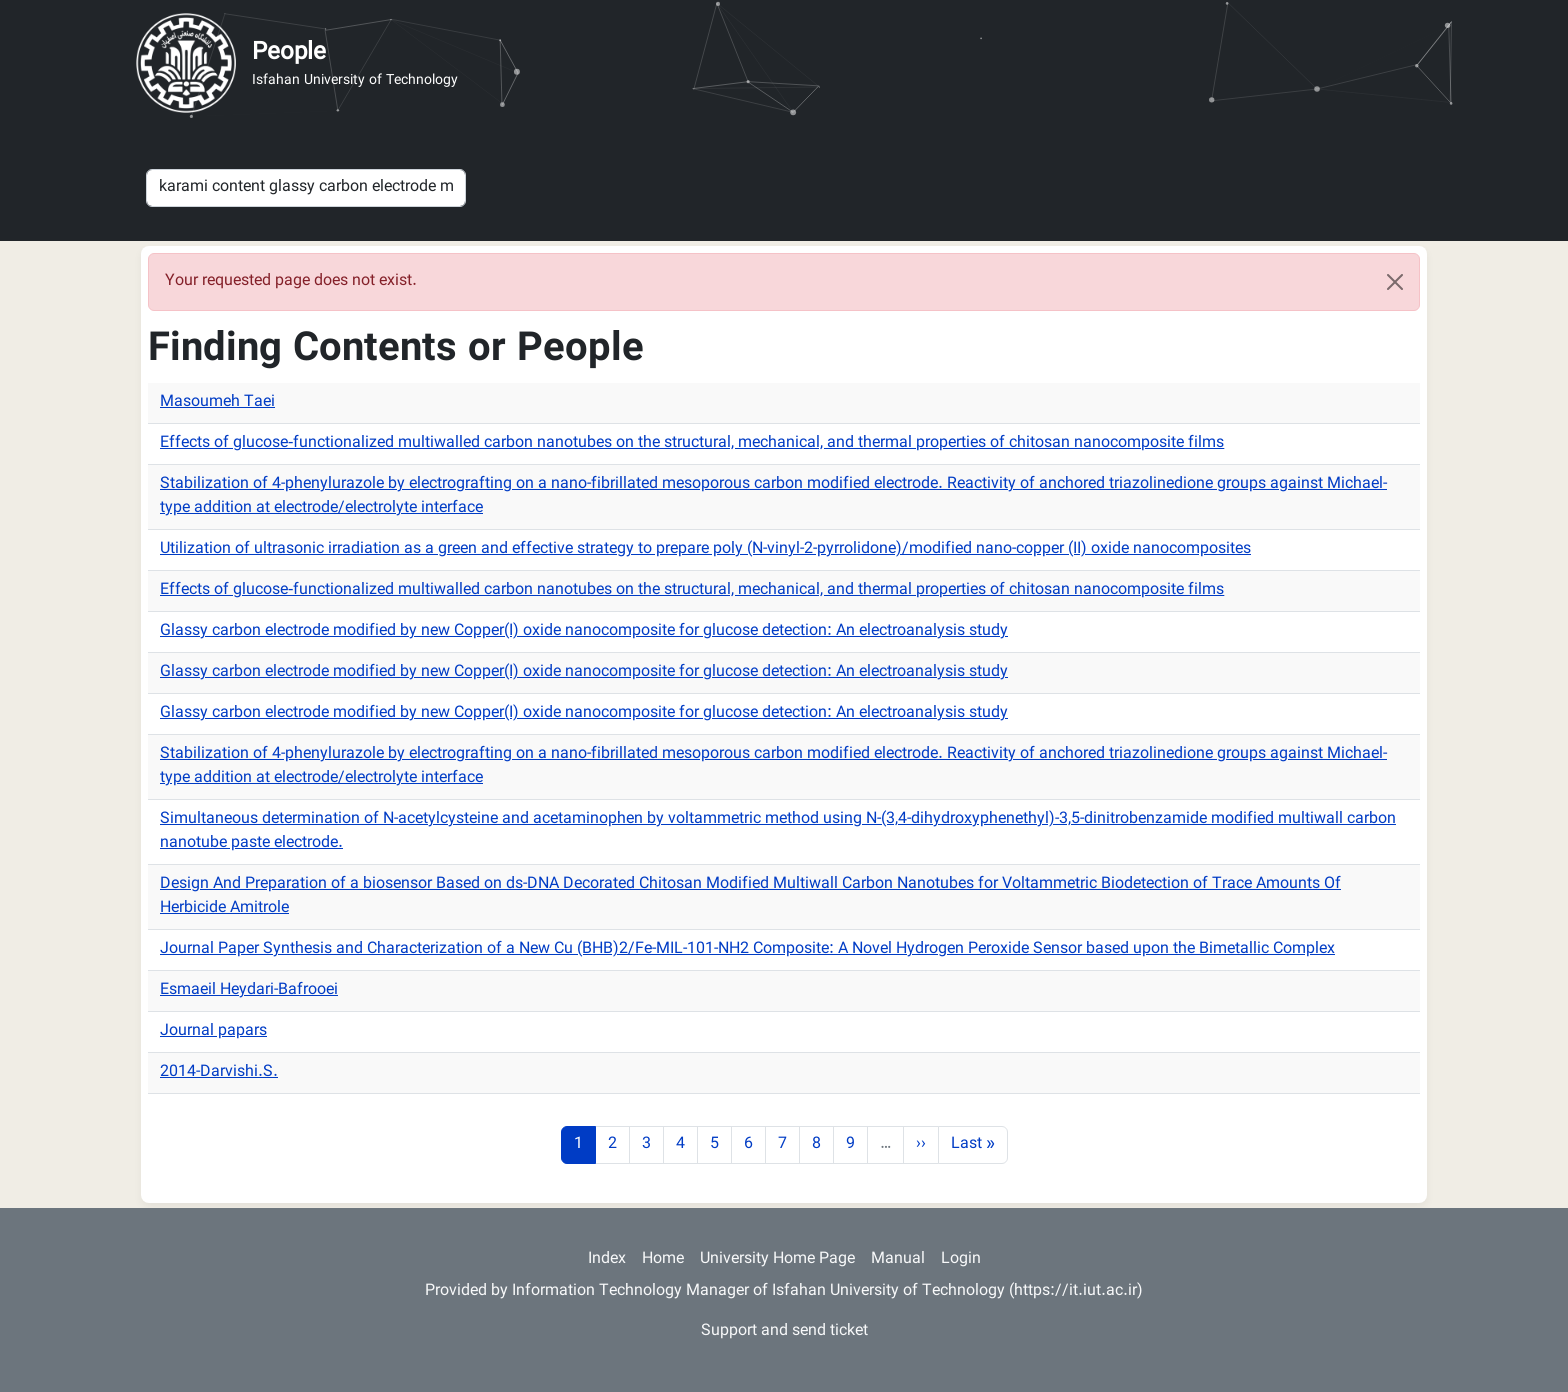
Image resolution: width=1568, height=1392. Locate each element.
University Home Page (777, 1259)
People (289, 53)
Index (607, 1259)
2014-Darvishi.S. (219, 1072)
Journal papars (213, 1031)
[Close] (1395, 282)
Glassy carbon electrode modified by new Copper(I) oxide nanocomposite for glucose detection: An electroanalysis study (584, 631)
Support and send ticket (784, 1331)
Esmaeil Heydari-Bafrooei (249, 990)
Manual (898, 1259)
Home (663, 1259)
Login (961, 1259)
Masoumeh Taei (217, 402)
